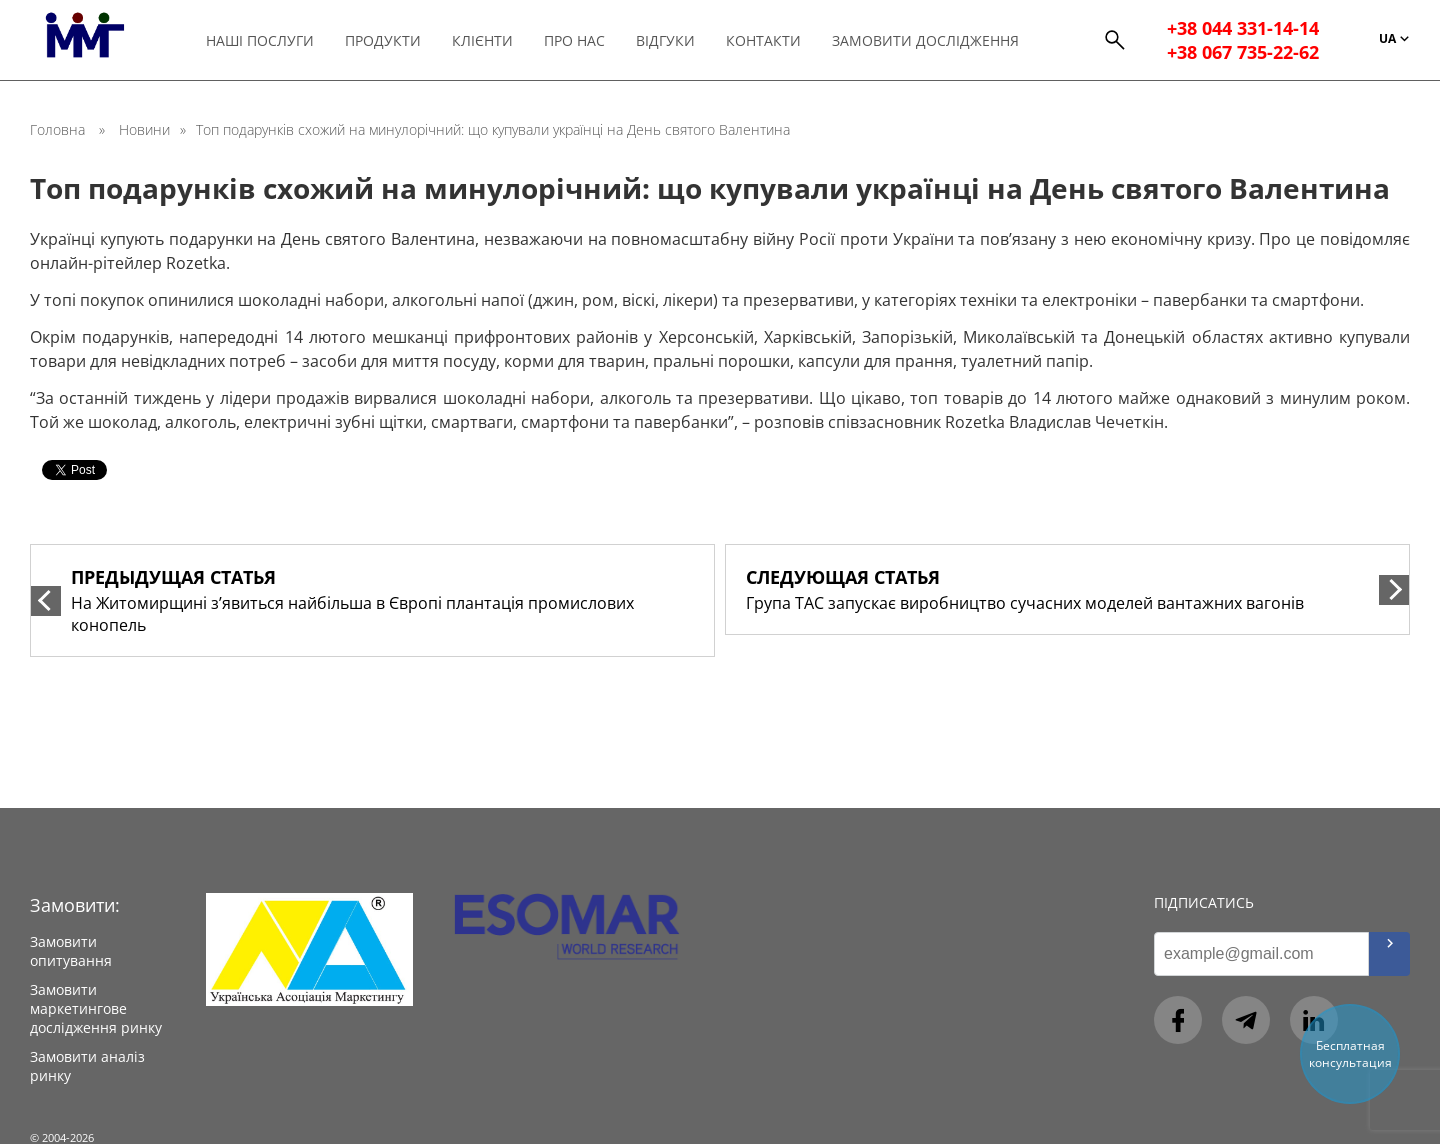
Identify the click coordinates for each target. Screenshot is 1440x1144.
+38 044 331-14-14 (1243, 28)
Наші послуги (260, 40)
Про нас (574, 40)
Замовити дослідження (925, 40)
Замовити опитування (71, 951)
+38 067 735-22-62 (1243, 52)
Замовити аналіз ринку (87, 1066)
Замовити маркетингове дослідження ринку (96, 1008)
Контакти (763, 40)
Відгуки (665, 40)
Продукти (383, 40)
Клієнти (482, 40)
